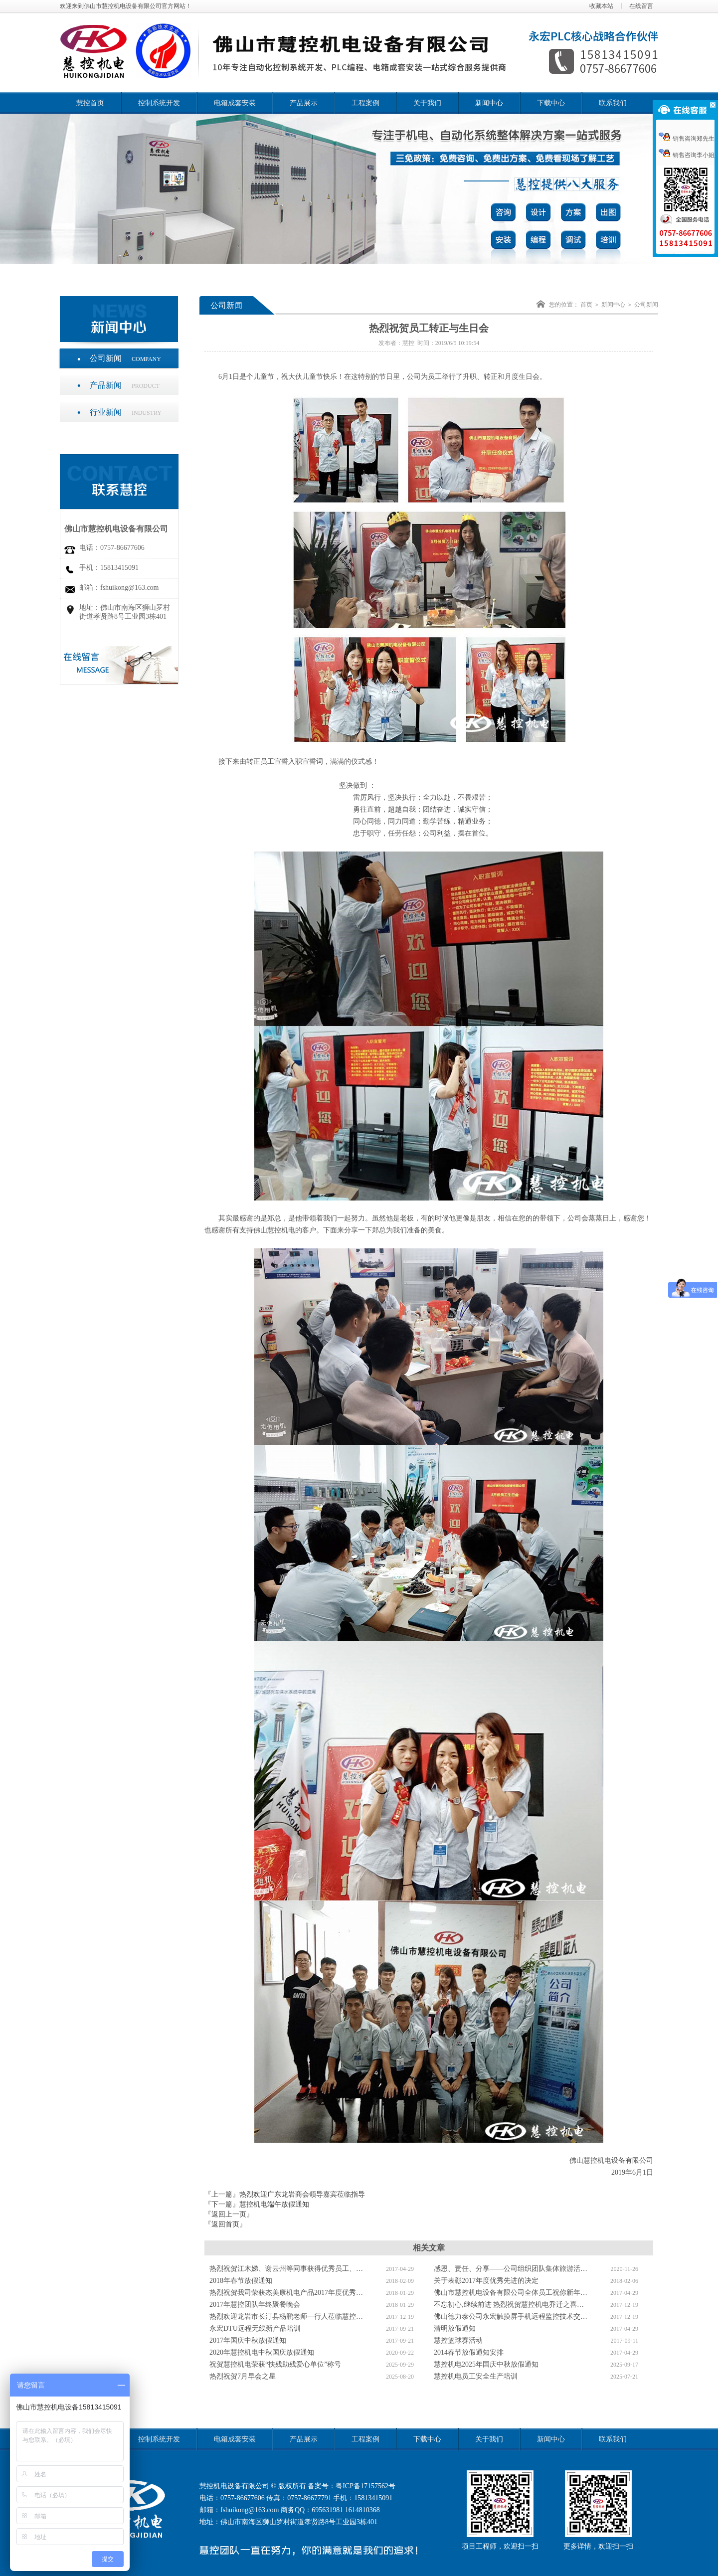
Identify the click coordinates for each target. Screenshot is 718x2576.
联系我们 (613, 103)
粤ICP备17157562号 (365, 2486)
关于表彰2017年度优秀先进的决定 (486, 2280)
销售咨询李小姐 (687, 155)
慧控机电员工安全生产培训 (476, 2376)
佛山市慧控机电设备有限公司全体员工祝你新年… (510, 2292)
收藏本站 (601, 5)
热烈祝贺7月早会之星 (242, 2376)
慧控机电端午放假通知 (274, 2204)
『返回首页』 (225, 2224)
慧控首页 (90, 103)
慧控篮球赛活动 (458, 2340)
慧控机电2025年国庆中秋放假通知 (486, 2364)
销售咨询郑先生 (687, 138)
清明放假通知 (455, 2328)
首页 (586, 304)
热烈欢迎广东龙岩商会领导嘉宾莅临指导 (302, 2194)
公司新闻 (125, 358)
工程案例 (365, 103)
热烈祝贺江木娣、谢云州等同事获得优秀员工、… (286, 2268)
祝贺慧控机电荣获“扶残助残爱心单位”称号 (275, 2364)
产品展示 (304, 103)
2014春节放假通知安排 (469, 2352)
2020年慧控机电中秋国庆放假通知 (261, 2352)
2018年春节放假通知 (240, 2280)
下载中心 (551, 103)
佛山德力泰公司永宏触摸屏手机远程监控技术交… (510, 2316)
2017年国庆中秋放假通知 (247, 2340)
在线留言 (641, 5)
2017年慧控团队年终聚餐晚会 (254, 2304)
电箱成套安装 (235, 103)
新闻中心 (489, 103)
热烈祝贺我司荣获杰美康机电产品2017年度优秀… (286, 2292)
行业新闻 (126, 412)
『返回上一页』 (228, 2214)
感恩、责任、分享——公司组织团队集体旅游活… (510, 2268)
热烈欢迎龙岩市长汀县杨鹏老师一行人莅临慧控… (286, 2316)
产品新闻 (125, 385)
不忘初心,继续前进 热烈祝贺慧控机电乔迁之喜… (509, 2304)
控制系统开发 (159, 103)
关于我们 (427, 103)
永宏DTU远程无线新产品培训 (255, 2328)
